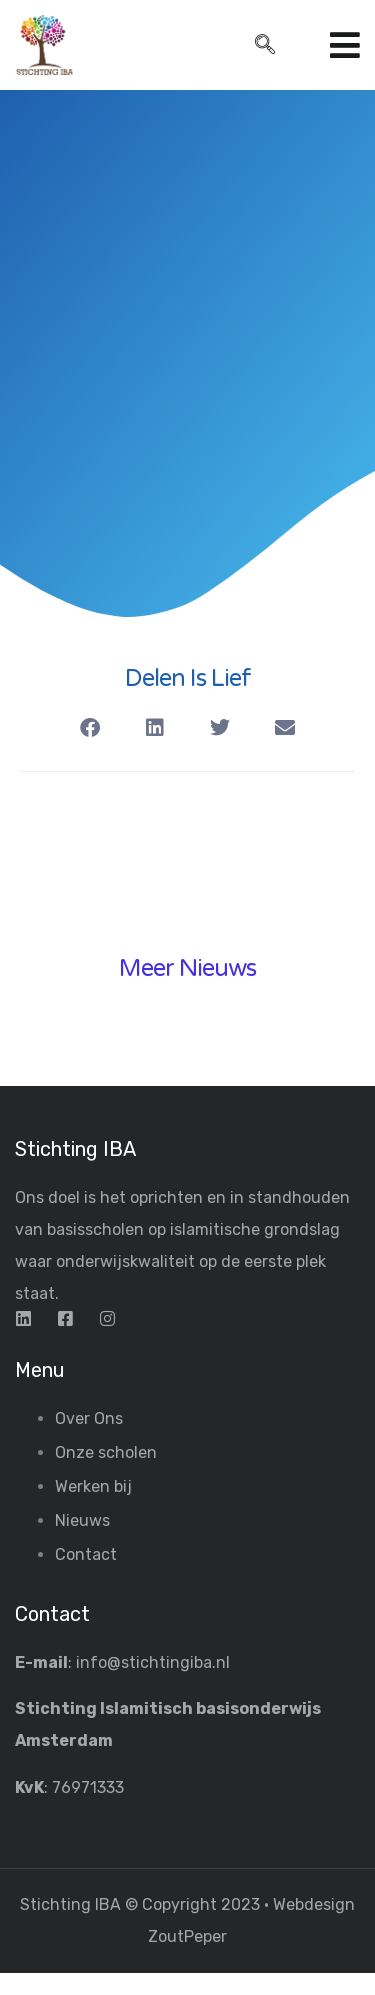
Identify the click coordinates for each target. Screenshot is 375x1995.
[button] (90, 728)
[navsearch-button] (265, 46)
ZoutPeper (187, 1936)
